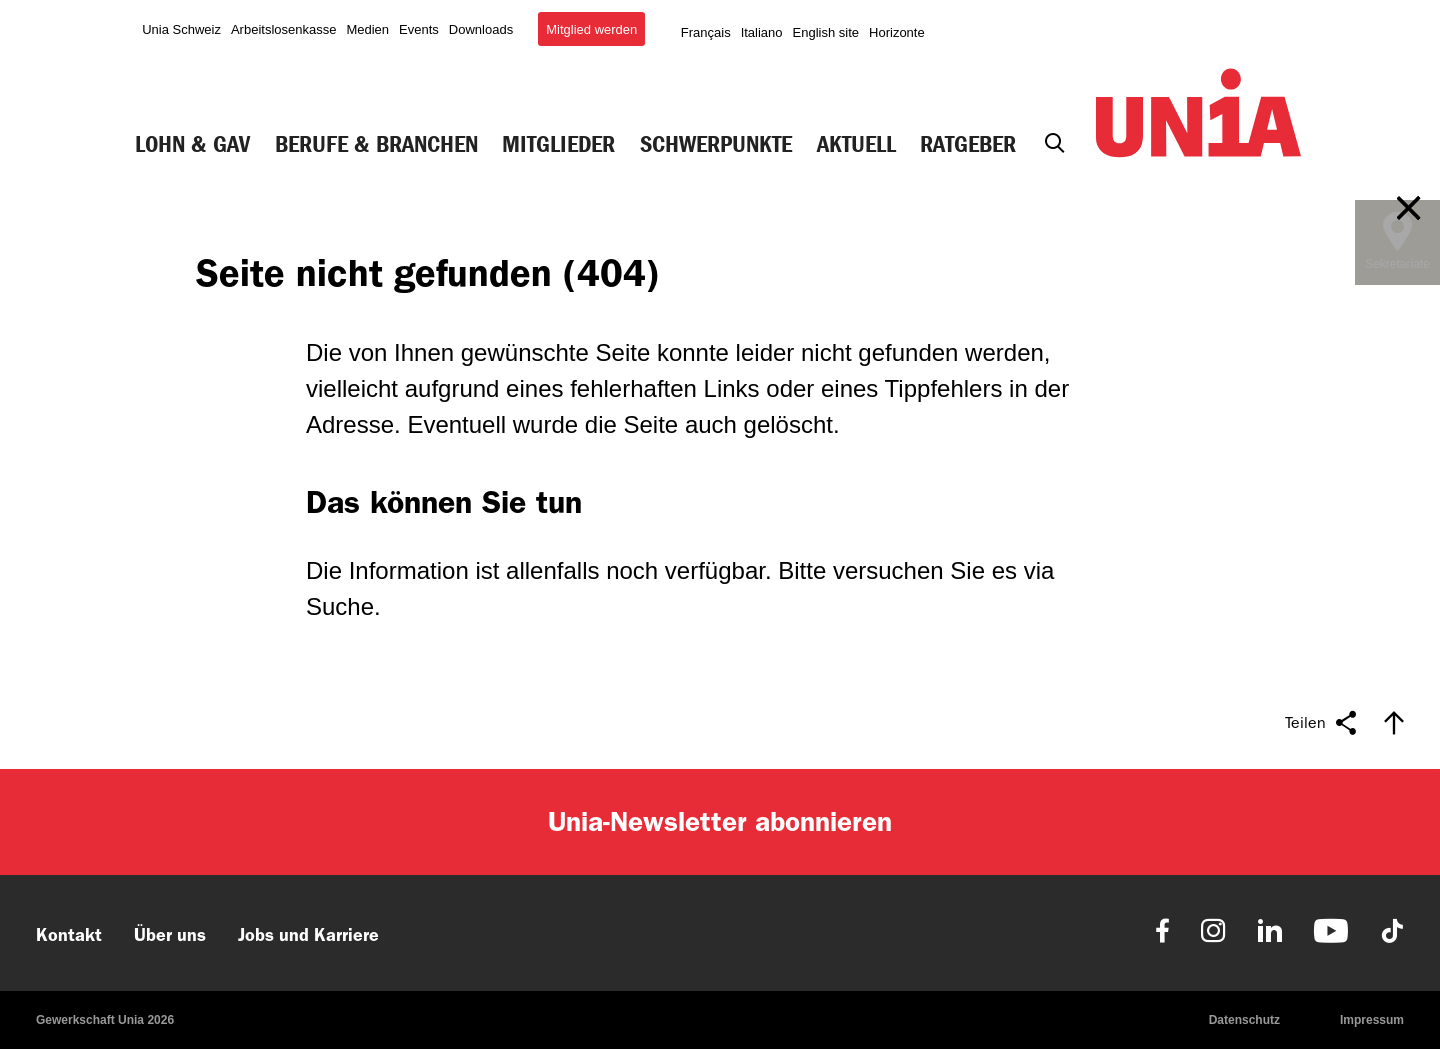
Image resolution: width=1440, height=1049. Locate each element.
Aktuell (856, 144)
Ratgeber (968, 144)
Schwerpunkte (716, 144)
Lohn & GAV (192, 144)
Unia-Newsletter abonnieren (720, 821)
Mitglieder (558, 144)
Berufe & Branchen (376, 144)
